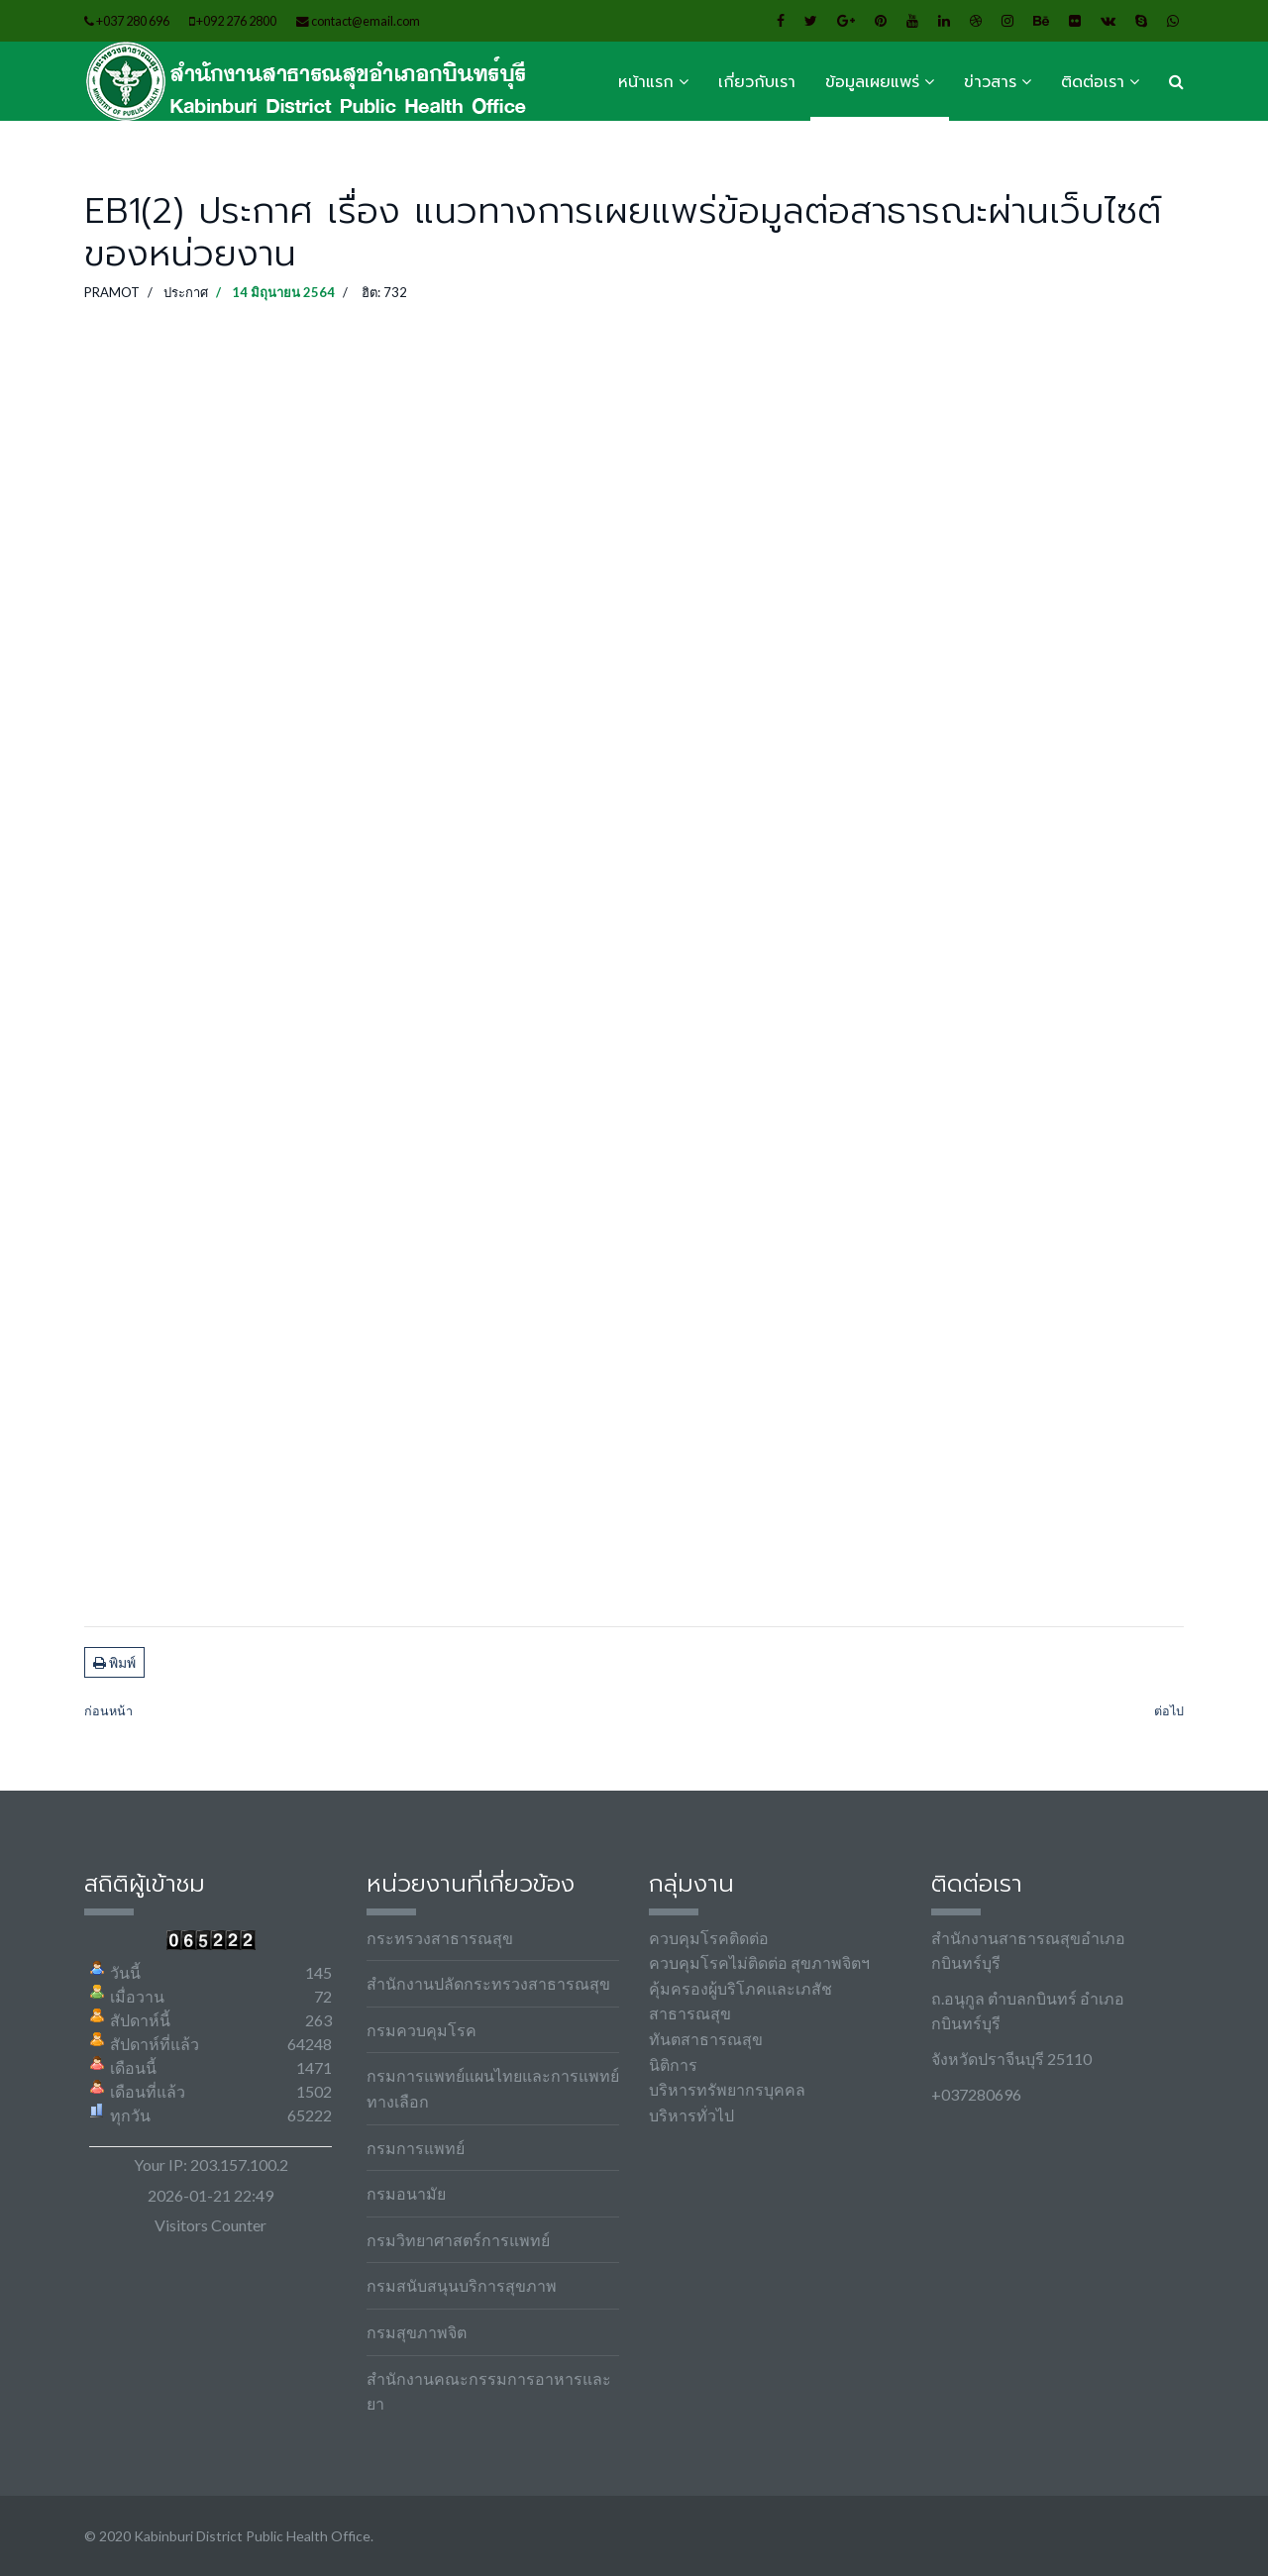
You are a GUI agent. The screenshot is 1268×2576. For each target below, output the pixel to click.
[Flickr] (1075, 20)
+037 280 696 (132, 21)
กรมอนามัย (406, 2193)
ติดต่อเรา (1092, 82)
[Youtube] (912, 20)
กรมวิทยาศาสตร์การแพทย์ (458, 2239)
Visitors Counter (210, 2224)
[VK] (1108, 20)
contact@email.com (365, 21)
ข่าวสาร (990, 82)
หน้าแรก (646, 82)
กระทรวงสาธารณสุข (440, 1937)
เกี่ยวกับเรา (756, 82)
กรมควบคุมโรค (421, 2029)
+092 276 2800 (236, 21)
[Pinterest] (881, 20)
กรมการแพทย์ (416, 2147)
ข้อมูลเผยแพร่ (872, 82)
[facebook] (781, 20)
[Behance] (1041, 20)
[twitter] (810, 20)
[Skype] (1141, 20)
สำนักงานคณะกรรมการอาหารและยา (489, 2391)
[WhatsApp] (1173, 20)
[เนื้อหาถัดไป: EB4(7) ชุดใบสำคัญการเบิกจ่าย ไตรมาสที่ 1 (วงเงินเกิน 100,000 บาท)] (1169, 1711)
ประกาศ (185, 292)
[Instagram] (1007, 20)
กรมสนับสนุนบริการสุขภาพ (462, 2285)
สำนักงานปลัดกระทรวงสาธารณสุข (488, 1983)
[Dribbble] (976, 20)
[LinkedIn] (944, 20)
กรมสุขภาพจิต (417, 2331)
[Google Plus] (846, 20)
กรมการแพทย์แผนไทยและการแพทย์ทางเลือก (493, 2088)
